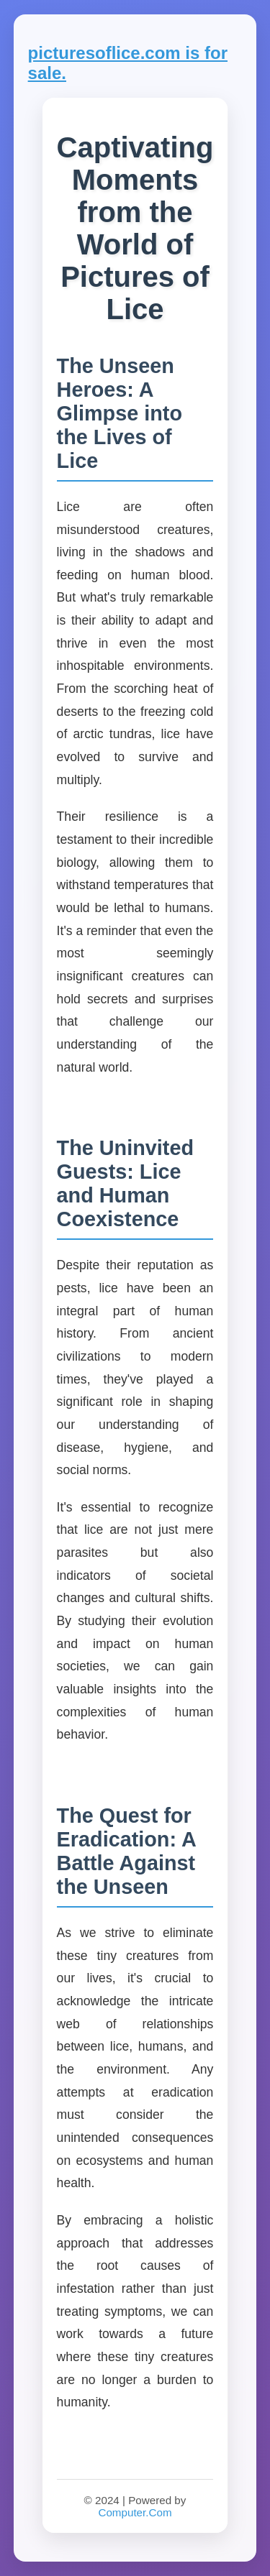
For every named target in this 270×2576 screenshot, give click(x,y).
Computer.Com (134, 2512)
